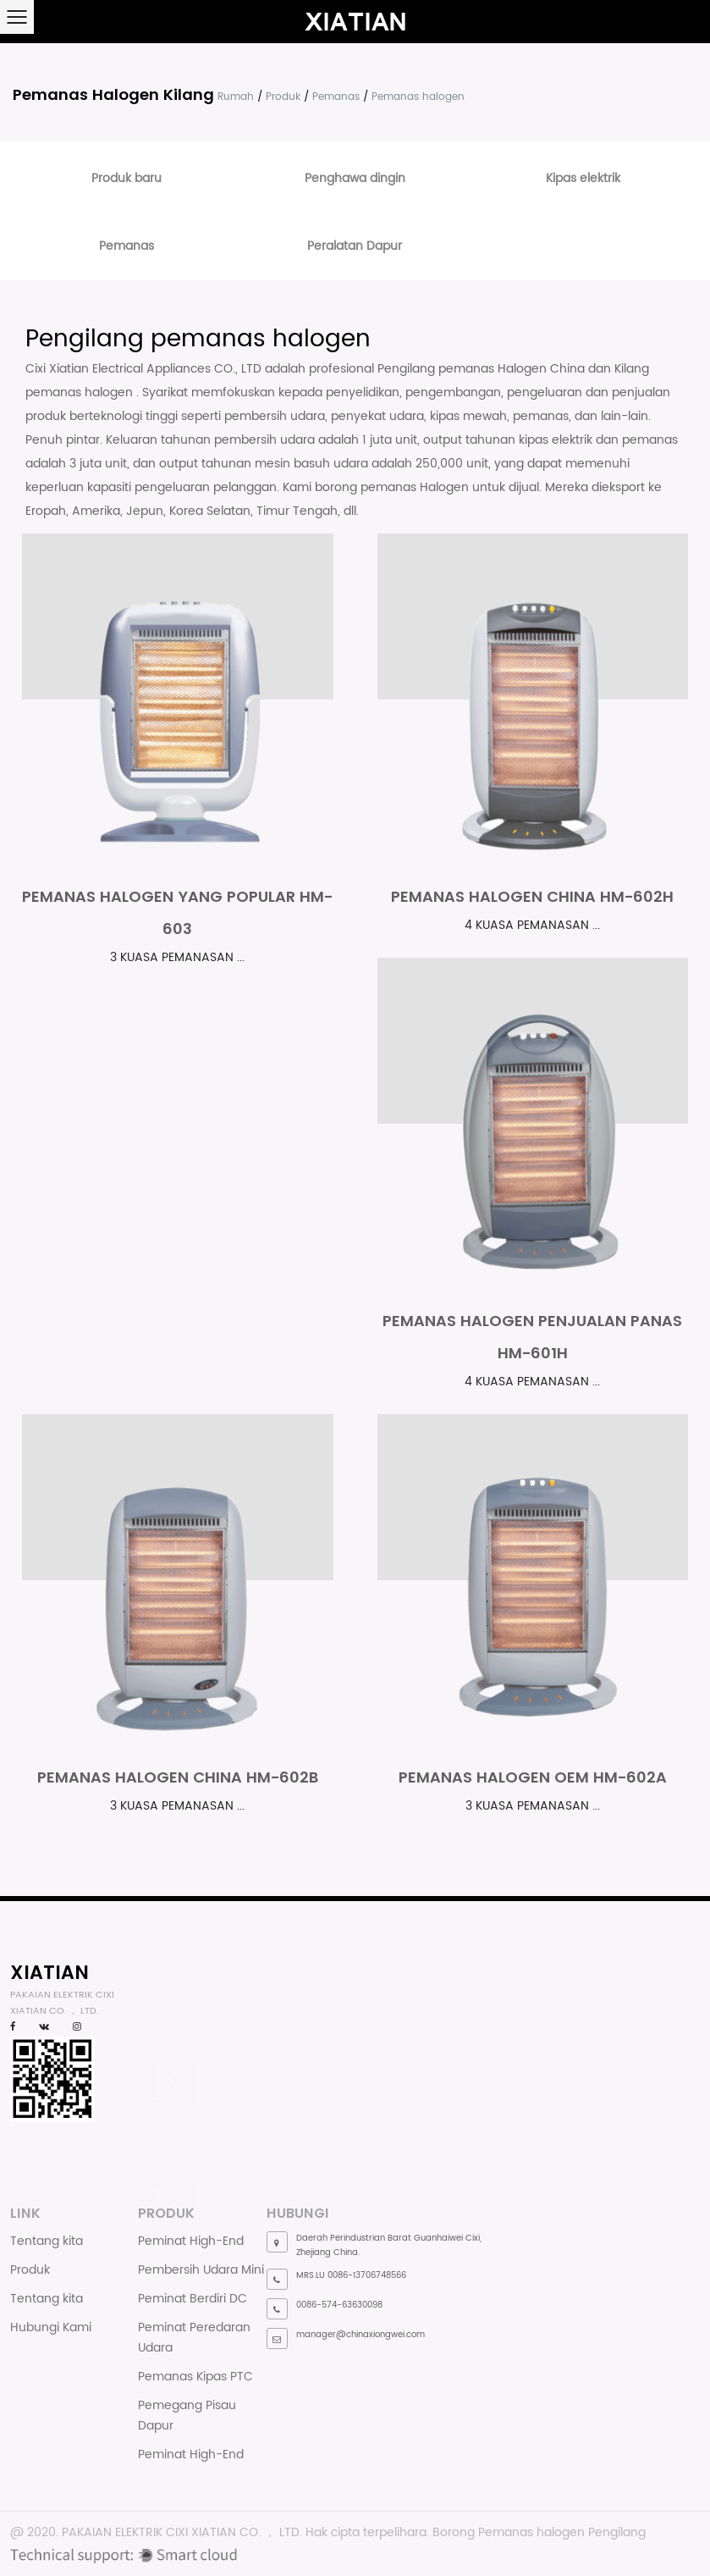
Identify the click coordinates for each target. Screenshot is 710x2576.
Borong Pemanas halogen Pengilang (539, 2532)
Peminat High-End (191, 2241)
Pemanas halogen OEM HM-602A (533, 1777)
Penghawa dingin (355, 178)
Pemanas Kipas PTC (195, 2376)
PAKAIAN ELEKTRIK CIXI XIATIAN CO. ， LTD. (182, 2532)
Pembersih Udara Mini (201, 2270)
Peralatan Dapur (354, 246)
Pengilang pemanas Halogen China (482, 369)
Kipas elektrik (583, 178)
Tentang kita (46, 2241)
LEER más (200, 2062)
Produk (283, 97)
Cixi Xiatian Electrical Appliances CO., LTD (145, 369)
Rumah (235, 97)
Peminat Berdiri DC (192, 2298)
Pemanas (336, 97)
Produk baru (126, 178)
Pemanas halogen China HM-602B (177, 1777)
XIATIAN (49, 1972)
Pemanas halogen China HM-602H (532, 896)
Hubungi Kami (50, 2327)
